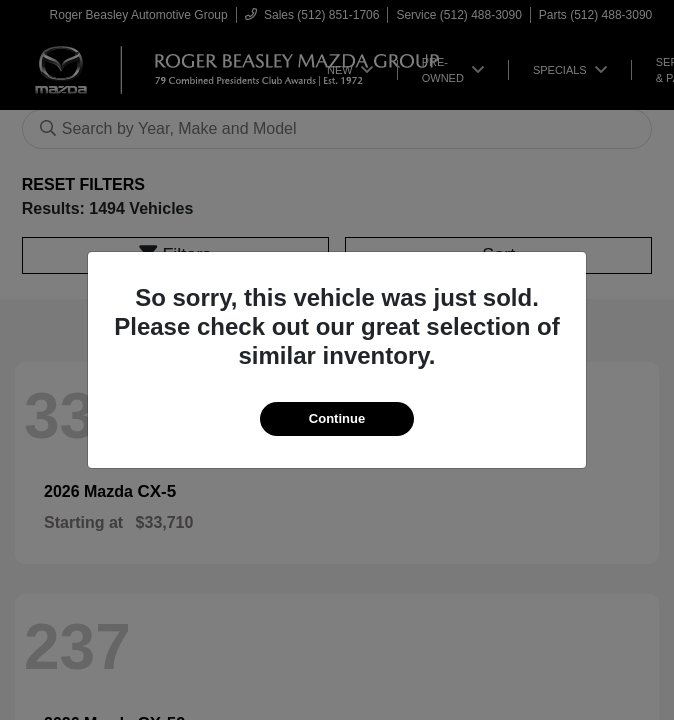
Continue (337, 418)
